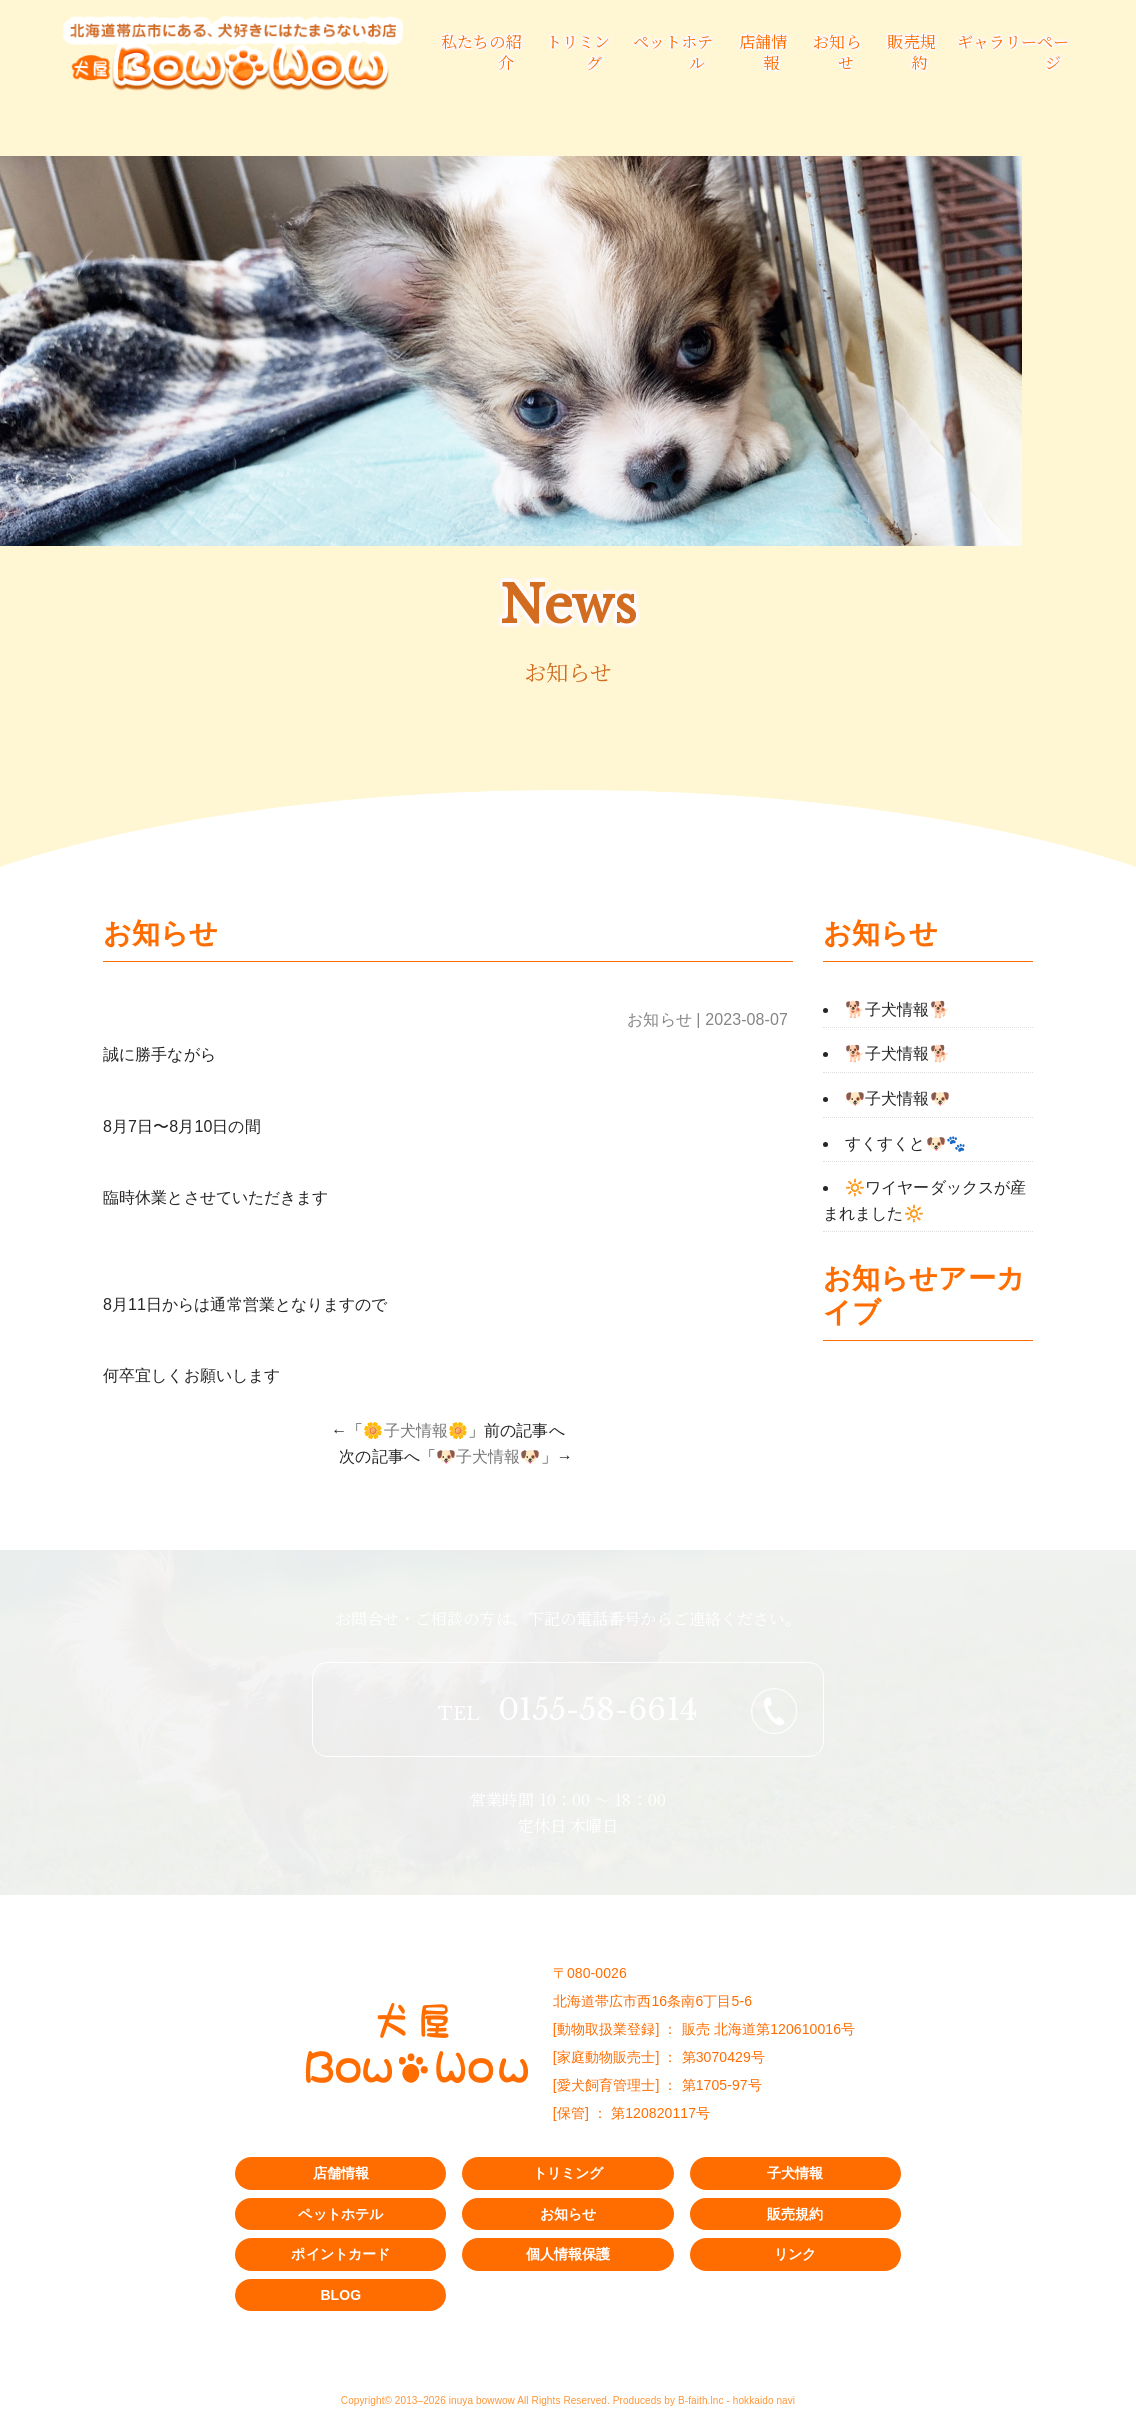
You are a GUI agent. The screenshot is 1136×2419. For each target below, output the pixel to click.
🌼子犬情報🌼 (415, 1430)
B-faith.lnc (701, 2400)
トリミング (568, 2173)
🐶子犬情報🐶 (488, 1456)
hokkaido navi (764, 2400)
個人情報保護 (568, 2254)
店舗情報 (763, 52)
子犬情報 (795, 2173)
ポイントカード (340, 2254)
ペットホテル (340, 2214)
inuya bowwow (482, 2400)
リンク (795, 2254)
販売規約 (911, 52)
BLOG (340, 2295)
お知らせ (837, 52)
